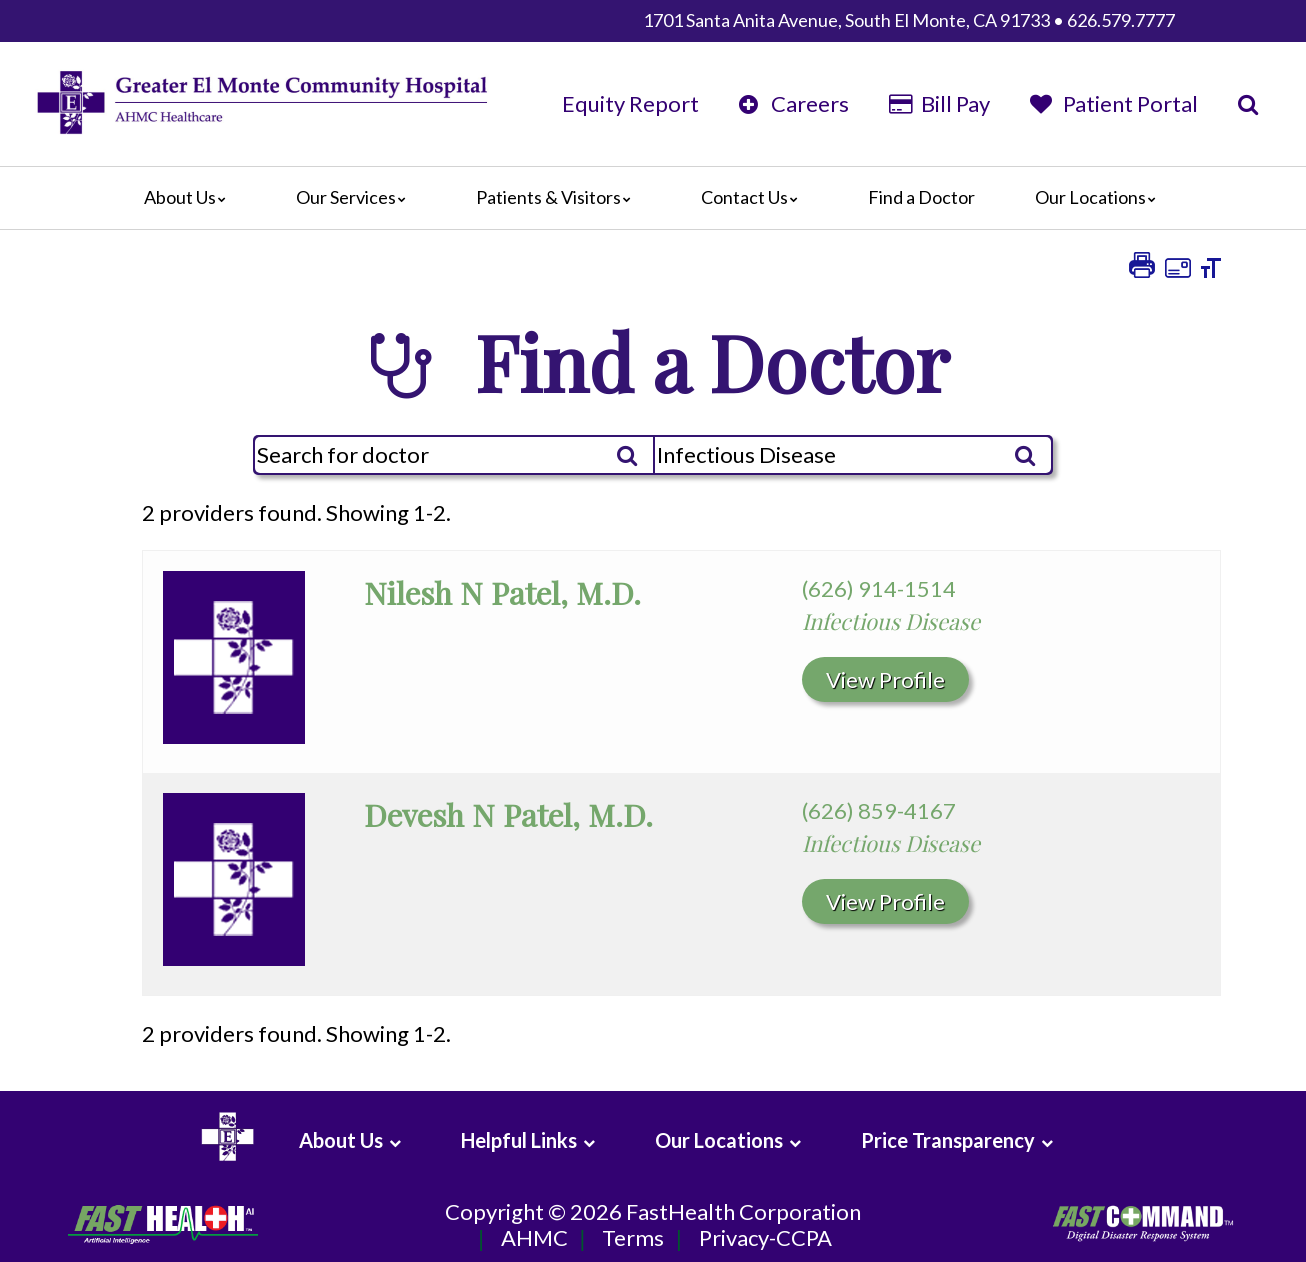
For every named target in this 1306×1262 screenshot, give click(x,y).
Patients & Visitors (558, 197)
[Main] (653, 198)
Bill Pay (939, 103)
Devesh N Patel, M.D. (508, 814)
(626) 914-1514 (879, 588)
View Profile (885, 679)
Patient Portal (1113, 103)
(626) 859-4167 (879, 810)
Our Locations (1100, 197)
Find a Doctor (921, 197)
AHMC (534, 1238)
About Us (190, 197)
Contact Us (754, 197)
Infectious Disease (891, 621)
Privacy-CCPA (765, 1238)
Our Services (356, 197)
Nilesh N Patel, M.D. (502, 592)
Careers (794, 103)
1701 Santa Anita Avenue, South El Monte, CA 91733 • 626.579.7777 (909, 20)
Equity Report (630, 103)
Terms (633, 1238)
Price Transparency (948, 1140)
